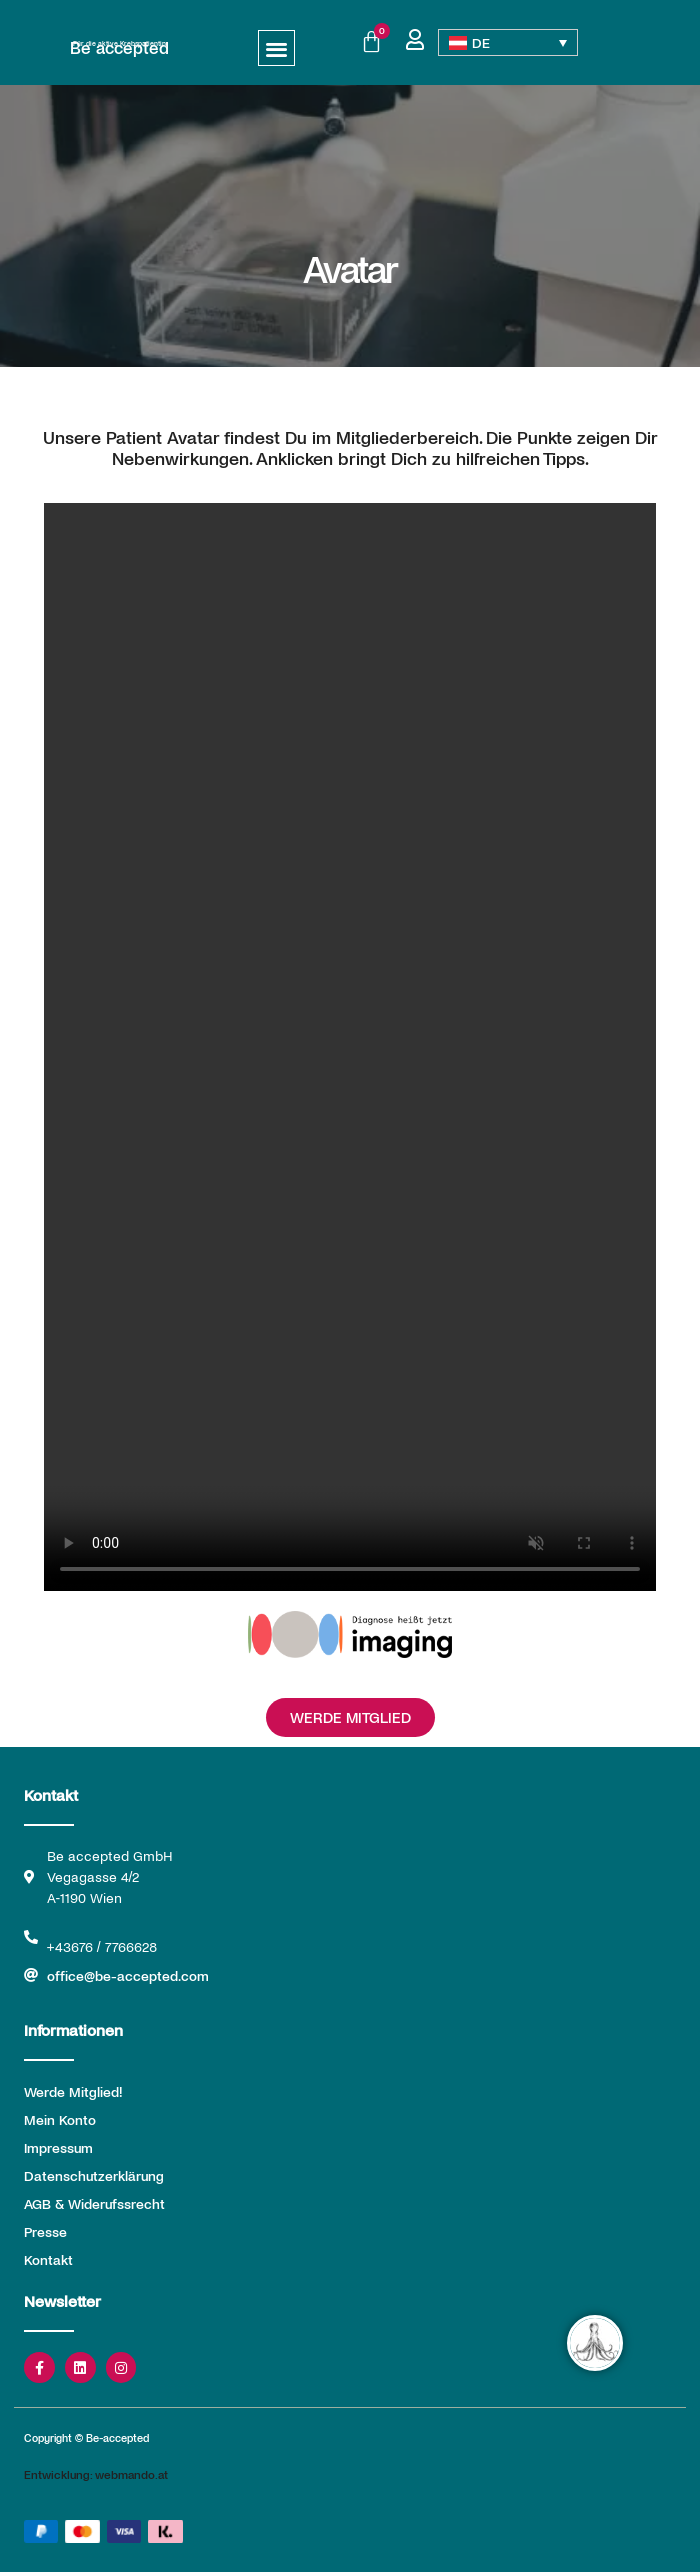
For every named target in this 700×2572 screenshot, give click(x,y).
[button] (276, 48)
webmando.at (131, 2474)
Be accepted (119, 47)
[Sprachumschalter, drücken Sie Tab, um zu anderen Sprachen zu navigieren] (508, 43)
